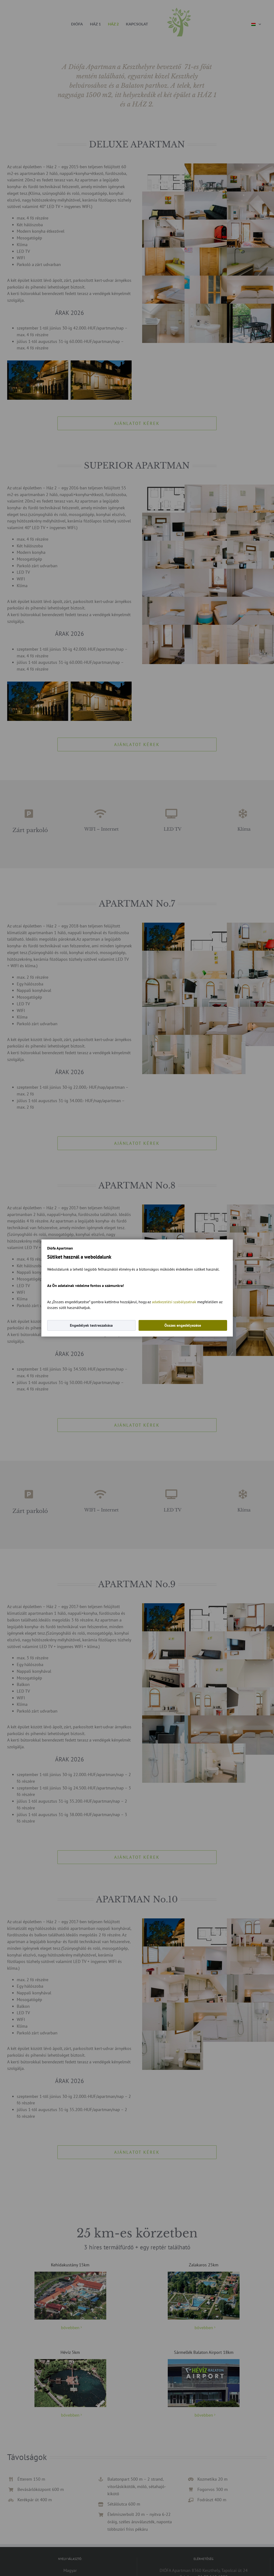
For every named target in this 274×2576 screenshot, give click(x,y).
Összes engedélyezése (182, 1325)
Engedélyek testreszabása (91, 1325)
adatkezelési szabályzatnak (174, 1301)
